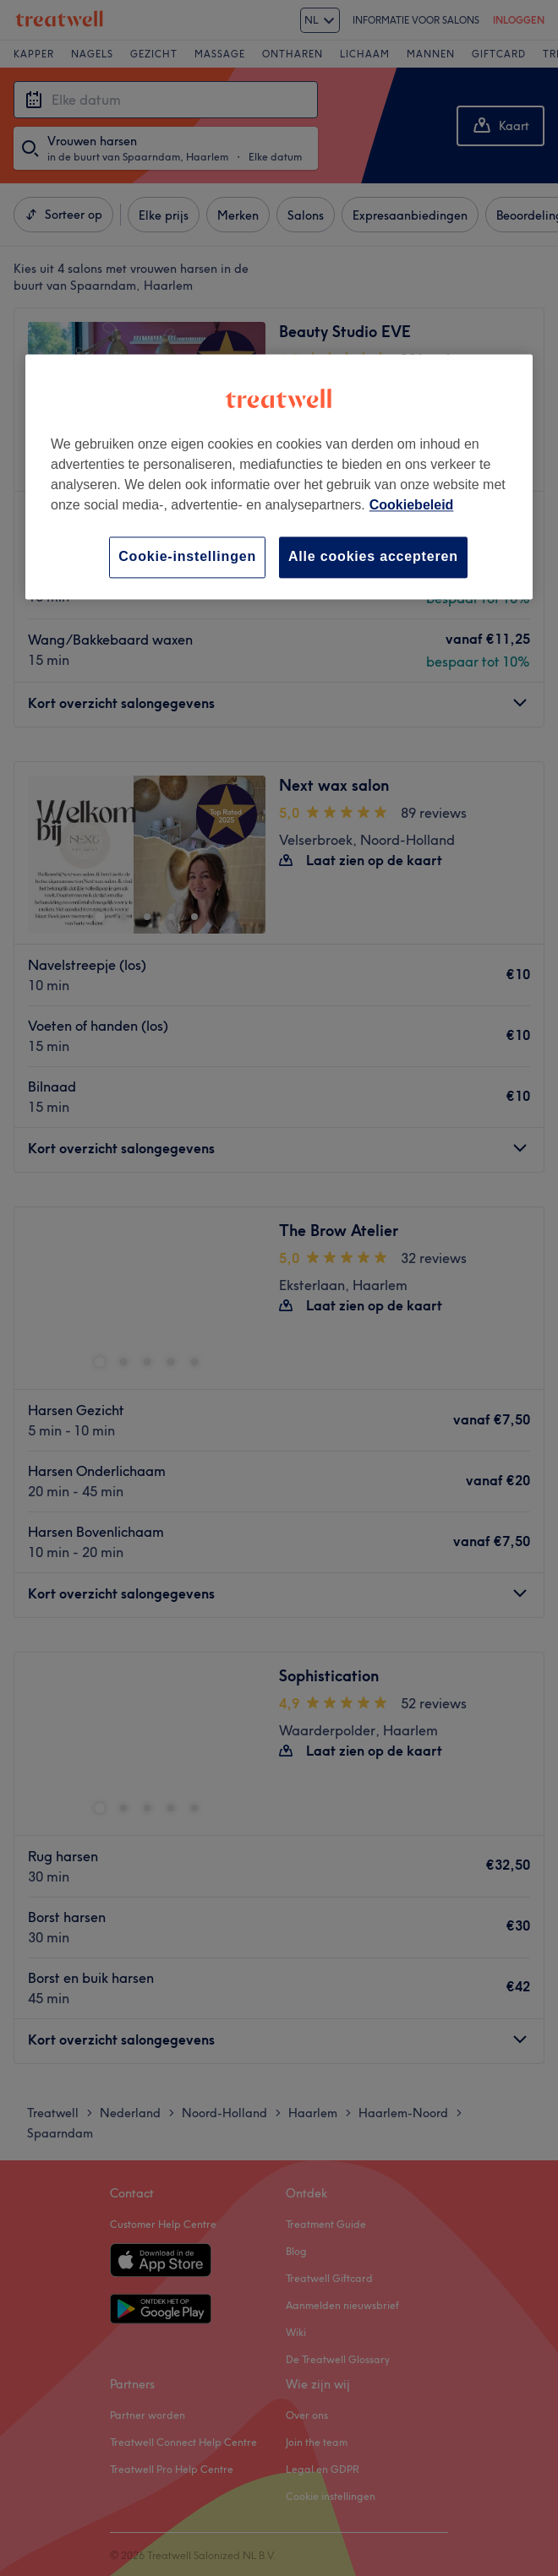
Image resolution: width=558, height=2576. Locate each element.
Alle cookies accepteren (373, 557)
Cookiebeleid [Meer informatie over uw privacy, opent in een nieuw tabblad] (411, 505)
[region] (279, 477)
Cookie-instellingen (187, 557)
